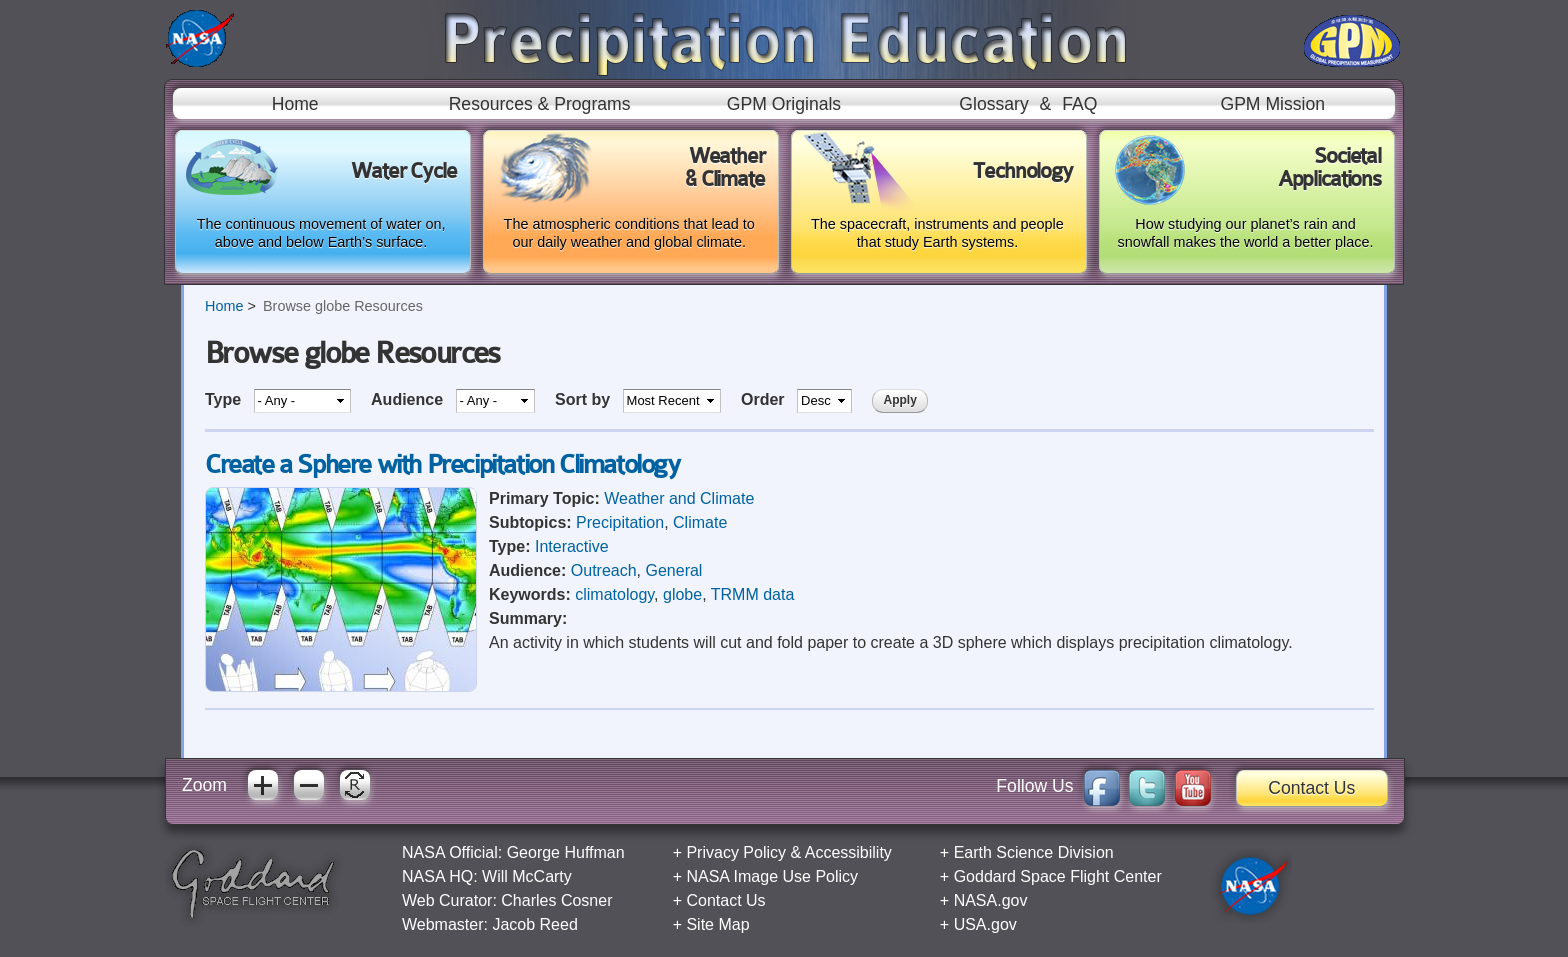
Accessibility (848, 852)
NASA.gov (991, 900)
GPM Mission (1272, 104)
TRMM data (753, 594)
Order (765, 399)
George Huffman (566, 852)
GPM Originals (784, 104)
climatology (614, 594)
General (674, 570)
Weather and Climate (679, 498)
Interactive (572, 546)
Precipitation (620, 522)
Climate (700, 522)
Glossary (993, 104)
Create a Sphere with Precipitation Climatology (442, 464)
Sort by (585, 399)
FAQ (1079, 104)
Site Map (717, 924)
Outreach (604, 570)
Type (225, 399)
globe (682, 594)
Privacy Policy (736, 852)
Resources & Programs (540, 104)
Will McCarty (527, 876)
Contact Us (1311, 788)
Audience (409, 399)
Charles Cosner (556, 900)
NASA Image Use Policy (772, 876)
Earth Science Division (1034, 852)
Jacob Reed (534, 924)
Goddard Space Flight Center (1058, 876)
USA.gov (985, 924)
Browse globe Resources (343, 306)
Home (295, 104)
